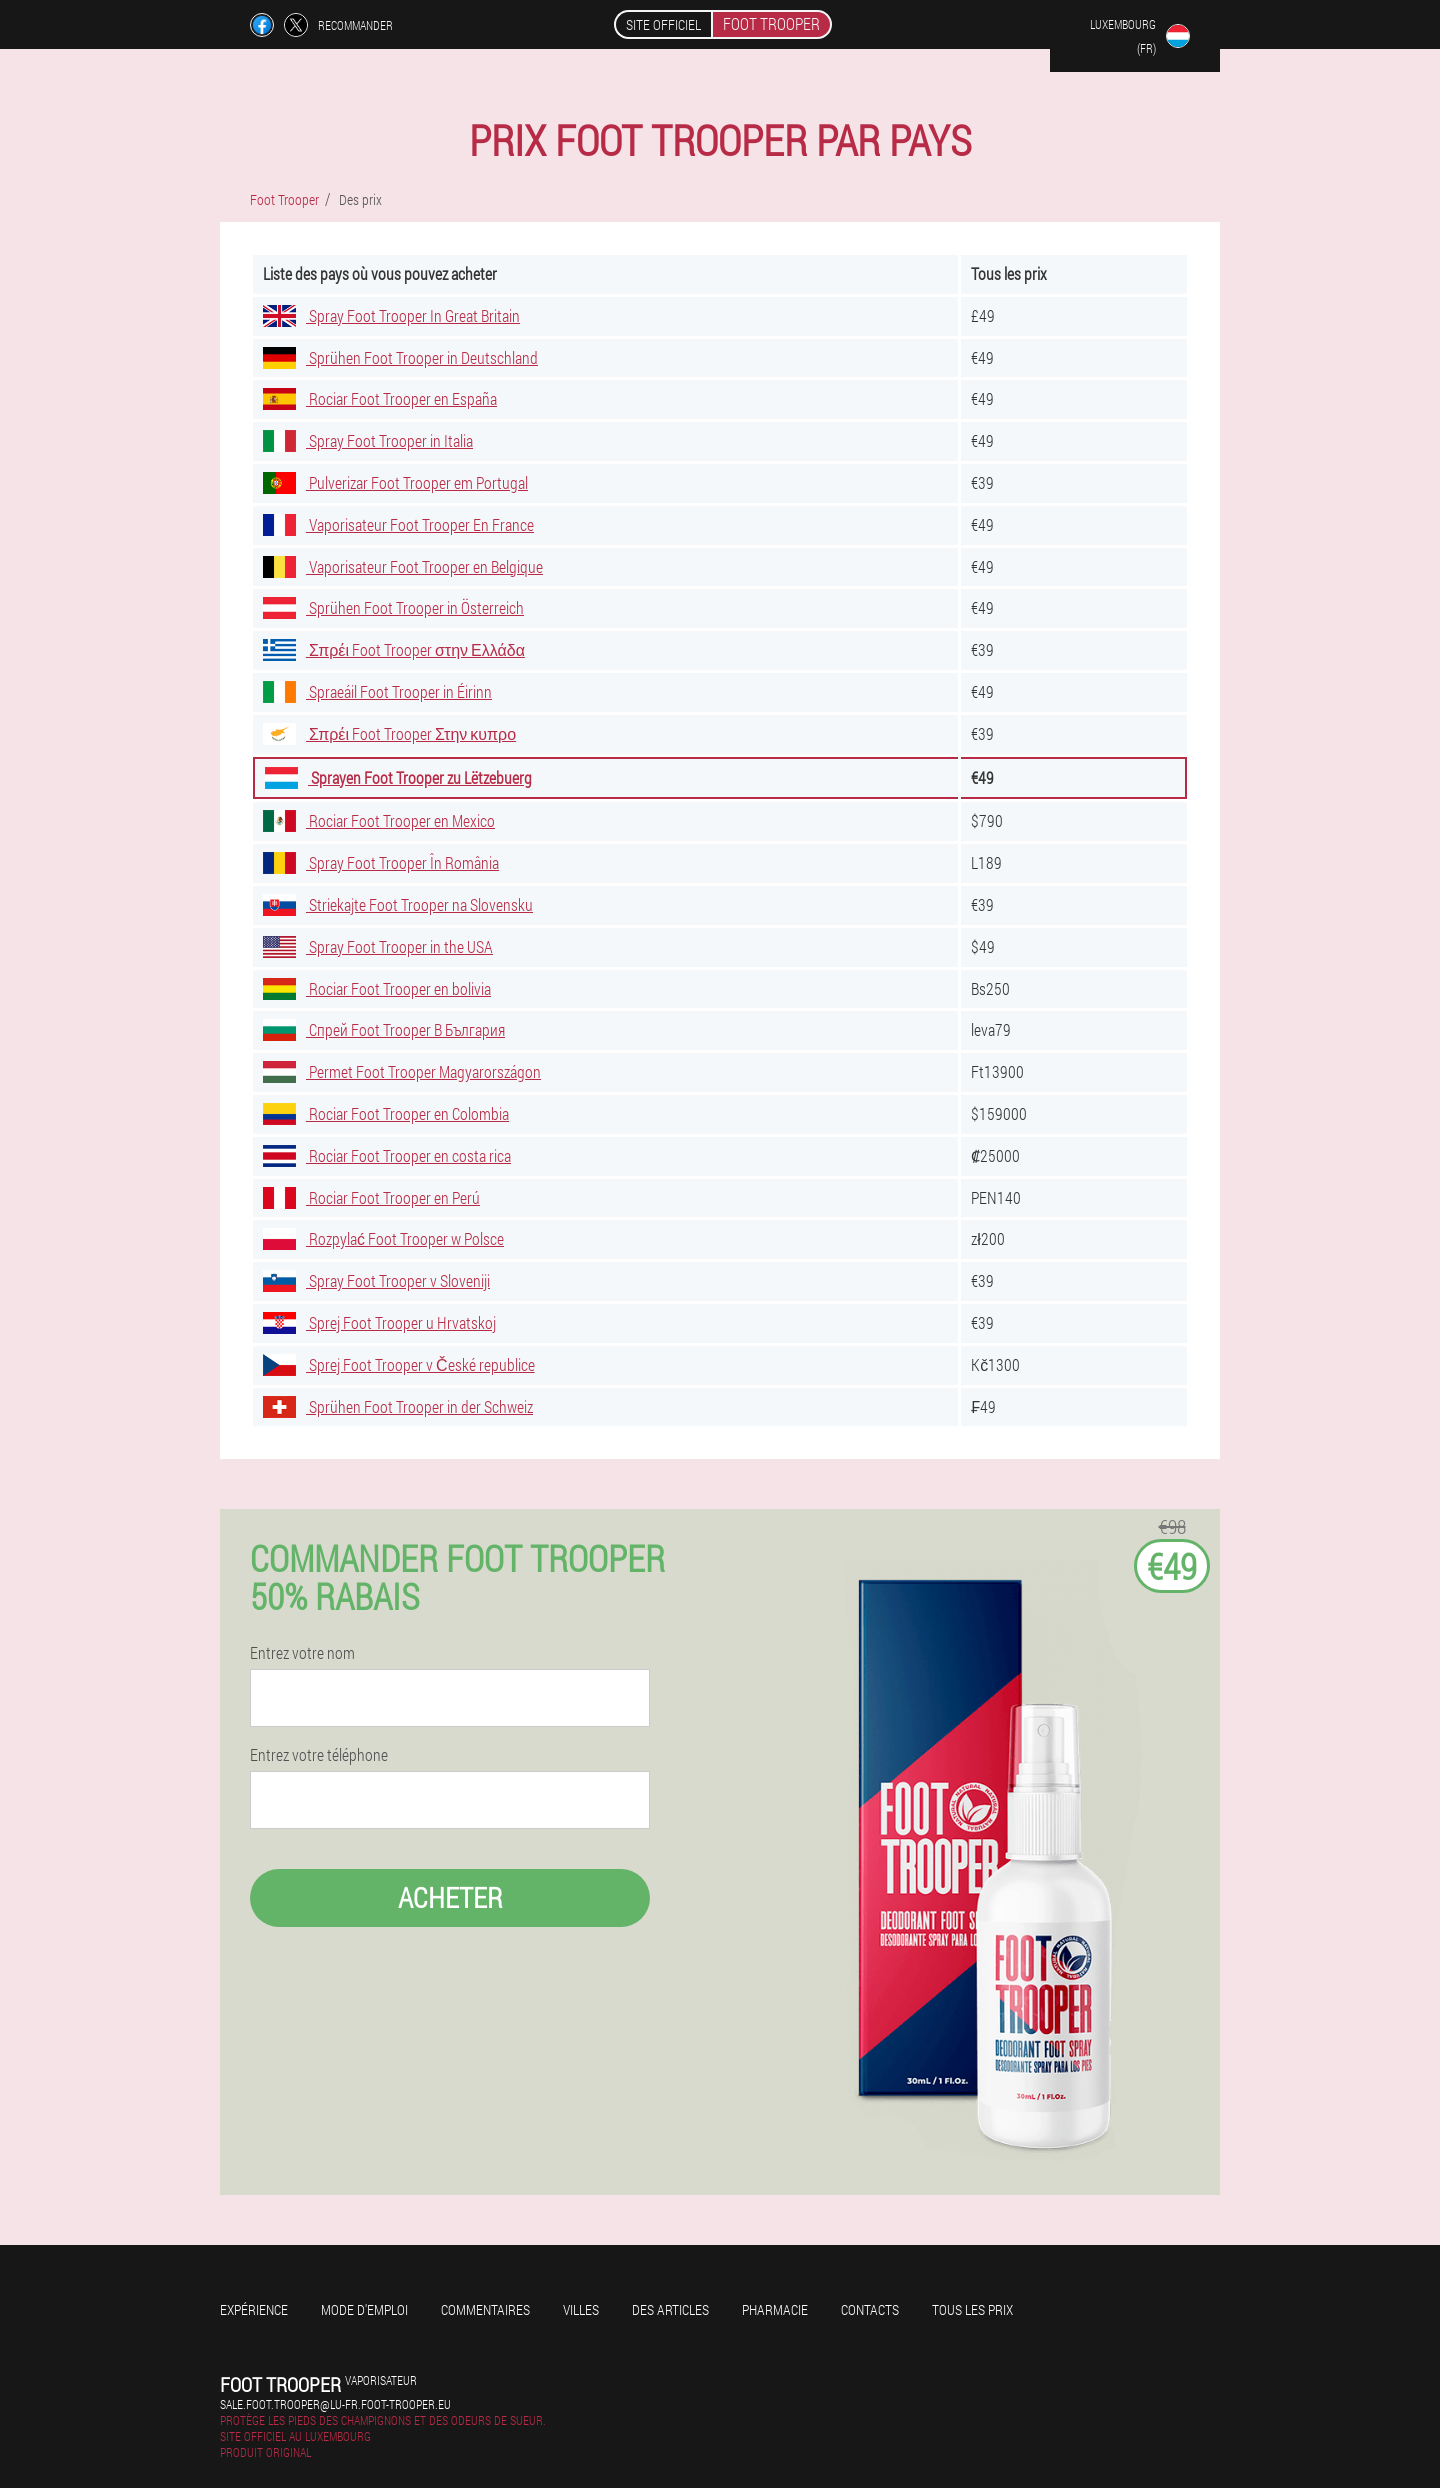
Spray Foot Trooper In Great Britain (391, 315)
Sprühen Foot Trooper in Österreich (393, 607)
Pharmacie (775, 2309)
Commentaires (485, 2309)
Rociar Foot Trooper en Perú (371, 1197)
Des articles (670, 2309)
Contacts (870, 2309)
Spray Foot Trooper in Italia (368, 440)
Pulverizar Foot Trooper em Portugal (395, 482)
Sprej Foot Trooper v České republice (399, 1364)
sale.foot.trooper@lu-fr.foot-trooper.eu (335, 2404)
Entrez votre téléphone (319, 1755)
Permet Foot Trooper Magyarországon (402, 1071)
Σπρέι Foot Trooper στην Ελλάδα (394, 649)
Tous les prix (972, 2309)
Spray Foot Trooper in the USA (378, 946)
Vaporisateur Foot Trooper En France (398, 524)
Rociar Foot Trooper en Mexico (379, 820)
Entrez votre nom (302, 1653)
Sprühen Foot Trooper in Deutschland (400, 357)
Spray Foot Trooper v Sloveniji (376, 1280)
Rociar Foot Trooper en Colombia (386, 1113)
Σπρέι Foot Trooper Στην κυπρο (389, 733)
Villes (581, 2309)
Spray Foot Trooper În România (381, 862)
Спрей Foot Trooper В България (384, 1029)
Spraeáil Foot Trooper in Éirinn (377, 691)
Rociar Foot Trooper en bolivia (377, 988)
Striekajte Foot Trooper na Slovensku (398, 904)
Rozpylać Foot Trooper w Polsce (383, 1238)
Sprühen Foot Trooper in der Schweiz (398, 1406)
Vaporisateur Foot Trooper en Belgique (403, 566)
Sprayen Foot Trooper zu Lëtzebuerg (398, 777)
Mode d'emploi (364, 2309)
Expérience (254, 2309)
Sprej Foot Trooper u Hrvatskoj (379, 1322)
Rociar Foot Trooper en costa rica (387, 1155)
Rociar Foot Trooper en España (380, 398)
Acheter (450, 1897)
